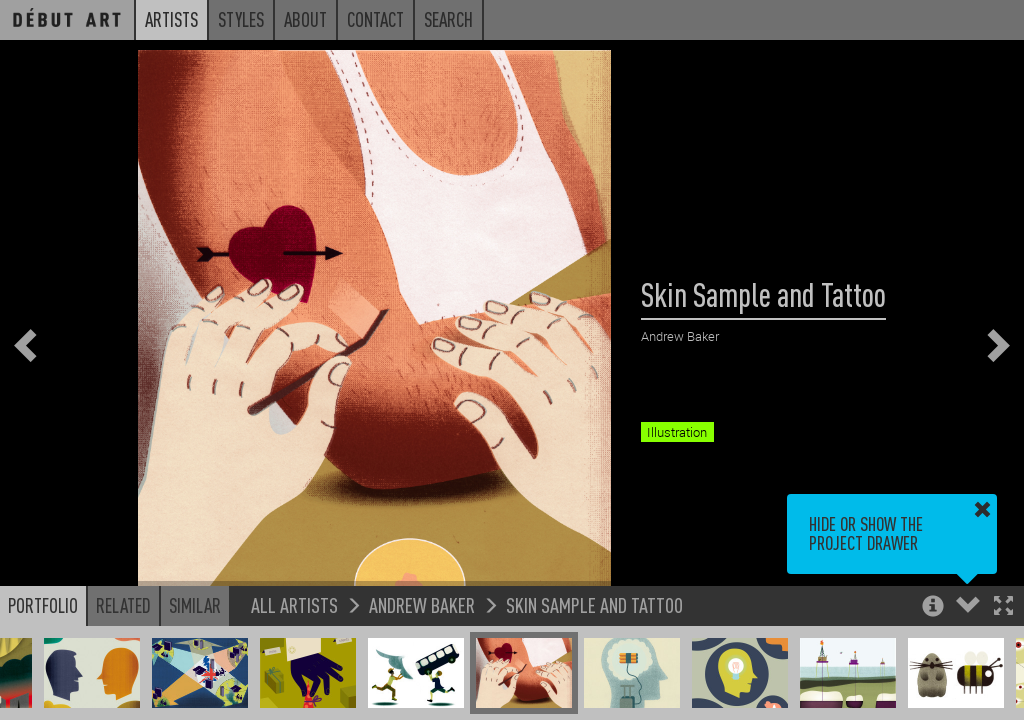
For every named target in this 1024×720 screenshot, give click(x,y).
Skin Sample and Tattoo (594, 604)
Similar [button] (195, 605)
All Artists (294, 604)
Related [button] (123, 605)
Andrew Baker (422, 604)
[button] (1003, 607)
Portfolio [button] (43, 605)
